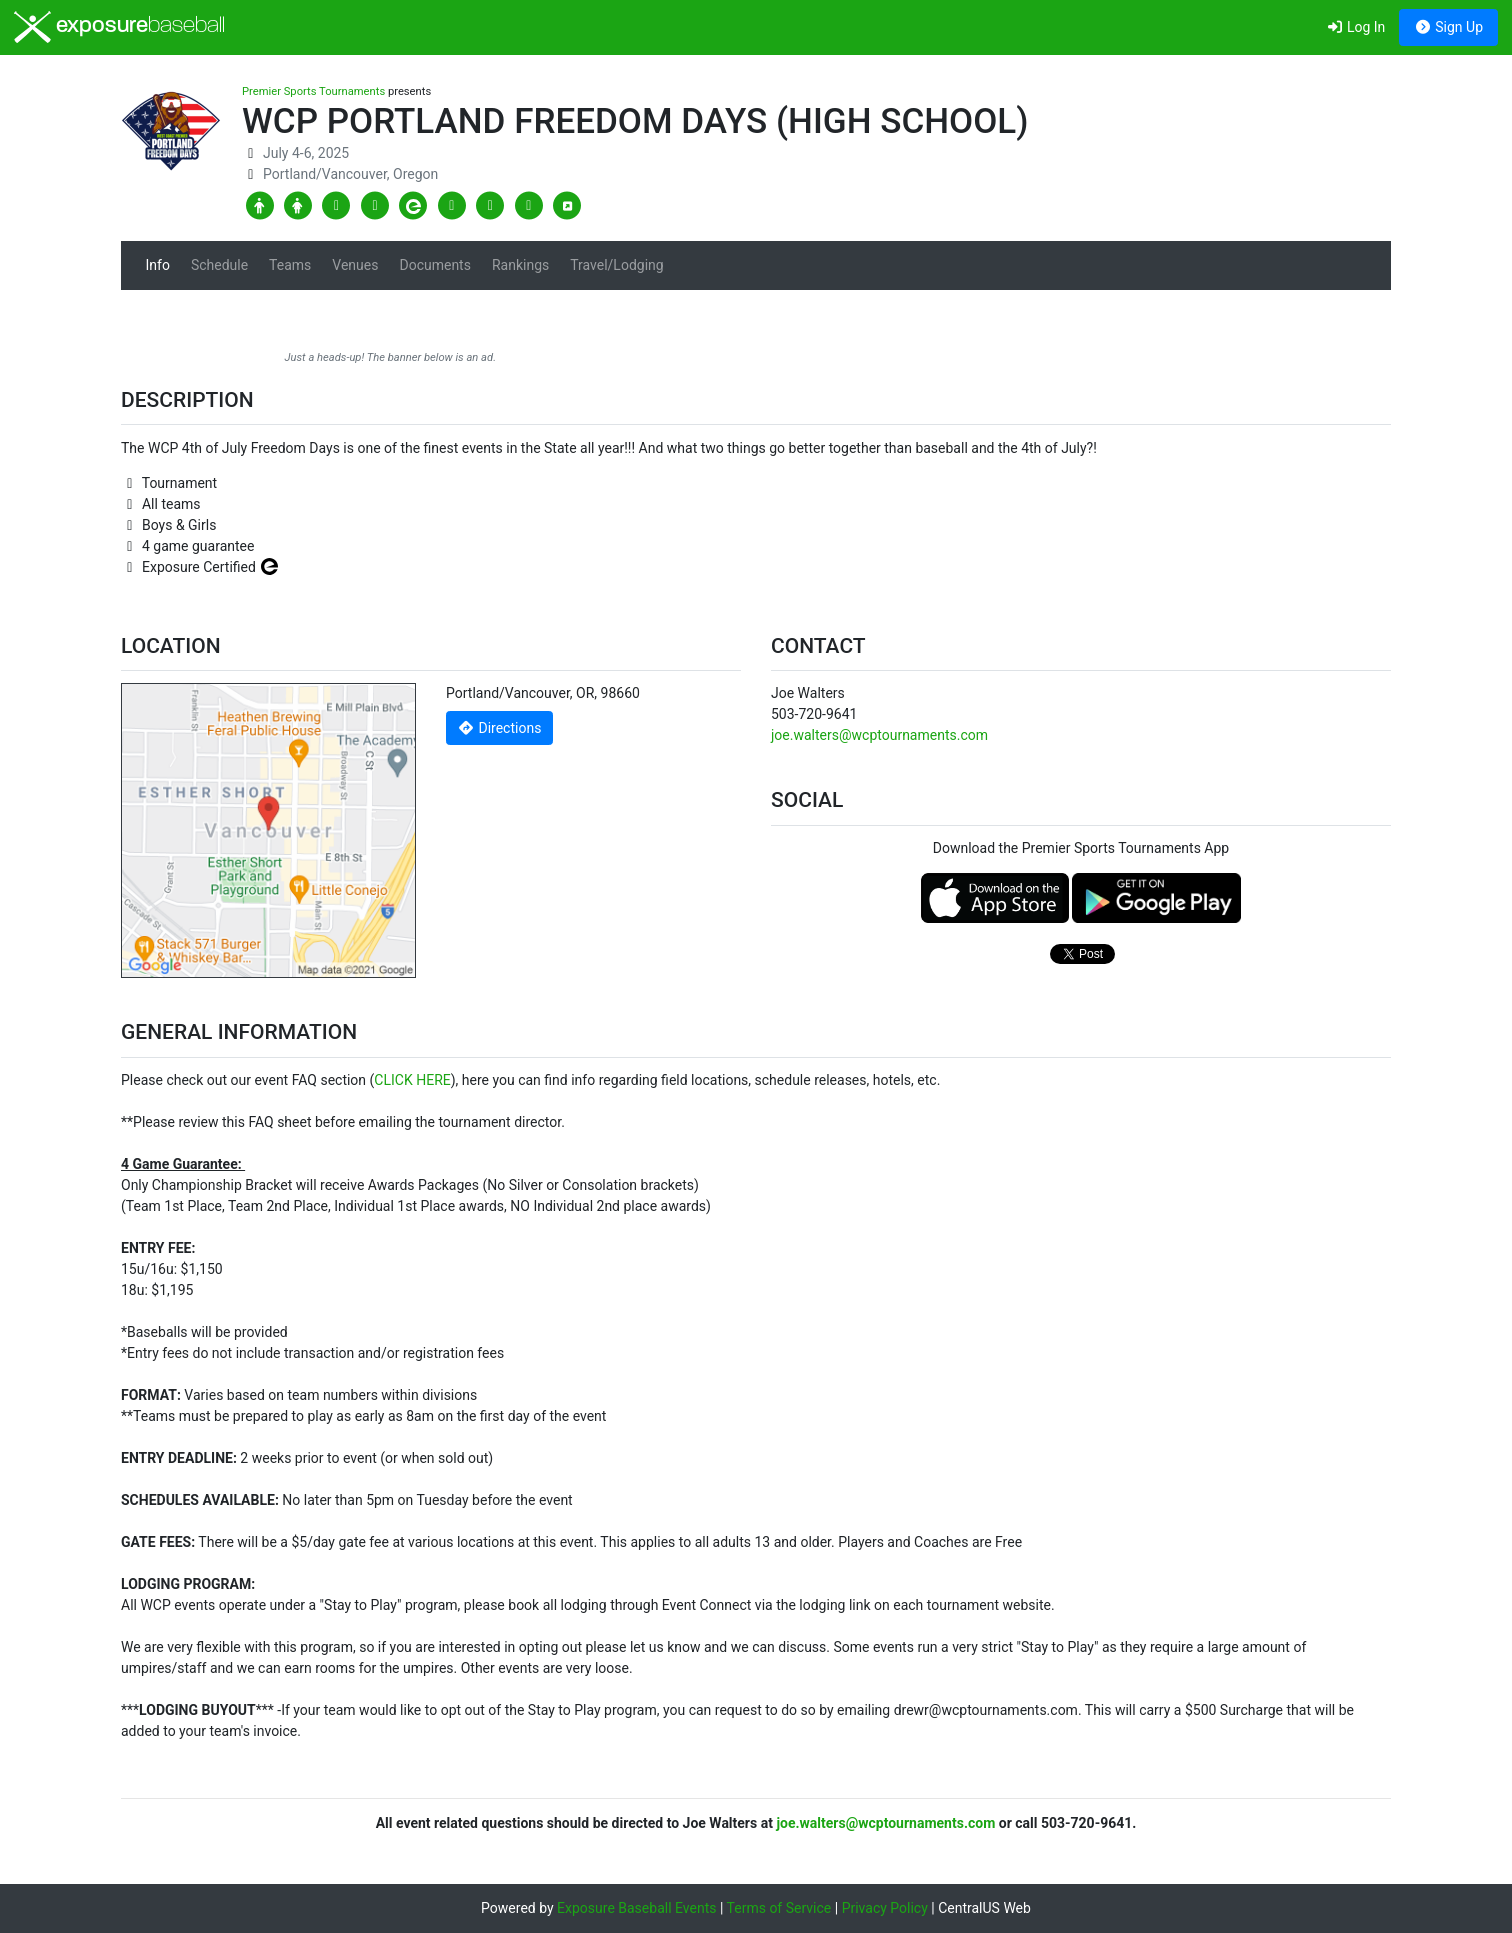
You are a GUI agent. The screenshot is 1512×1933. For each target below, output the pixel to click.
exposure (119, 27)
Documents (434, 265)
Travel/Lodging (616, 265)
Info (158, 265)
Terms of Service (779, 1908)
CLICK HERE (412, 1080)
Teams (290, 265)
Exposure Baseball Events (636, 1908)
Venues (355, 265)
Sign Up (1448, 27)
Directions (500, 728)
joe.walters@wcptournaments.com (879, 735)
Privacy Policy (885, 1908)
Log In (1355, 27)
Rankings (520, 265)
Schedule (219, 265)
